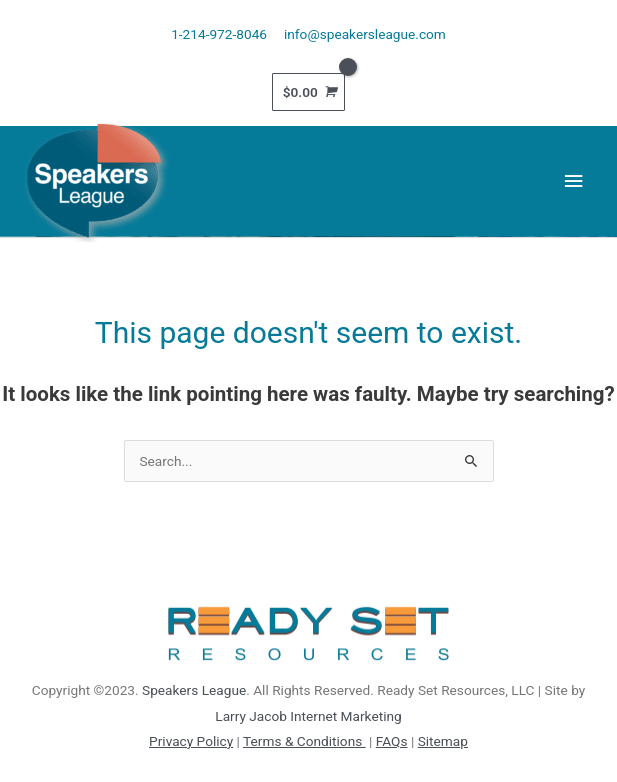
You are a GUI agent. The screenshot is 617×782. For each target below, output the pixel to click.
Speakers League (194, 690)
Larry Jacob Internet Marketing (308, 716)
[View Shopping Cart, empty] (309, 92)
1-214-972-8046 (219, 34)
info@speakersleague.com (365, 34)
